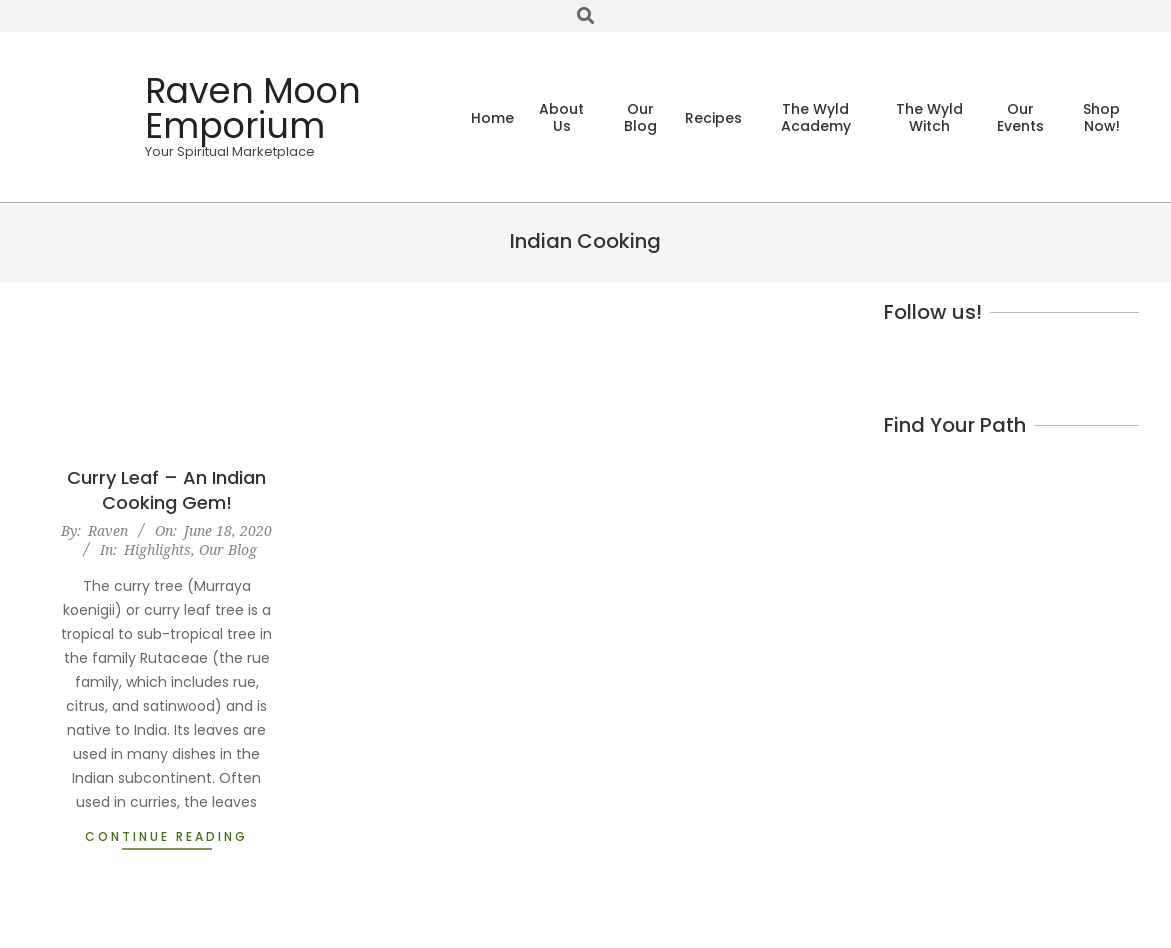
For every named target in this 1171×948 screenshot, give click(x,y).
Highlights (157, 549)
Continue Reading (166, 836)
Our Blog (228, 549)
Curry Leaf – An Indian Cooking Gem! (166, 490)
